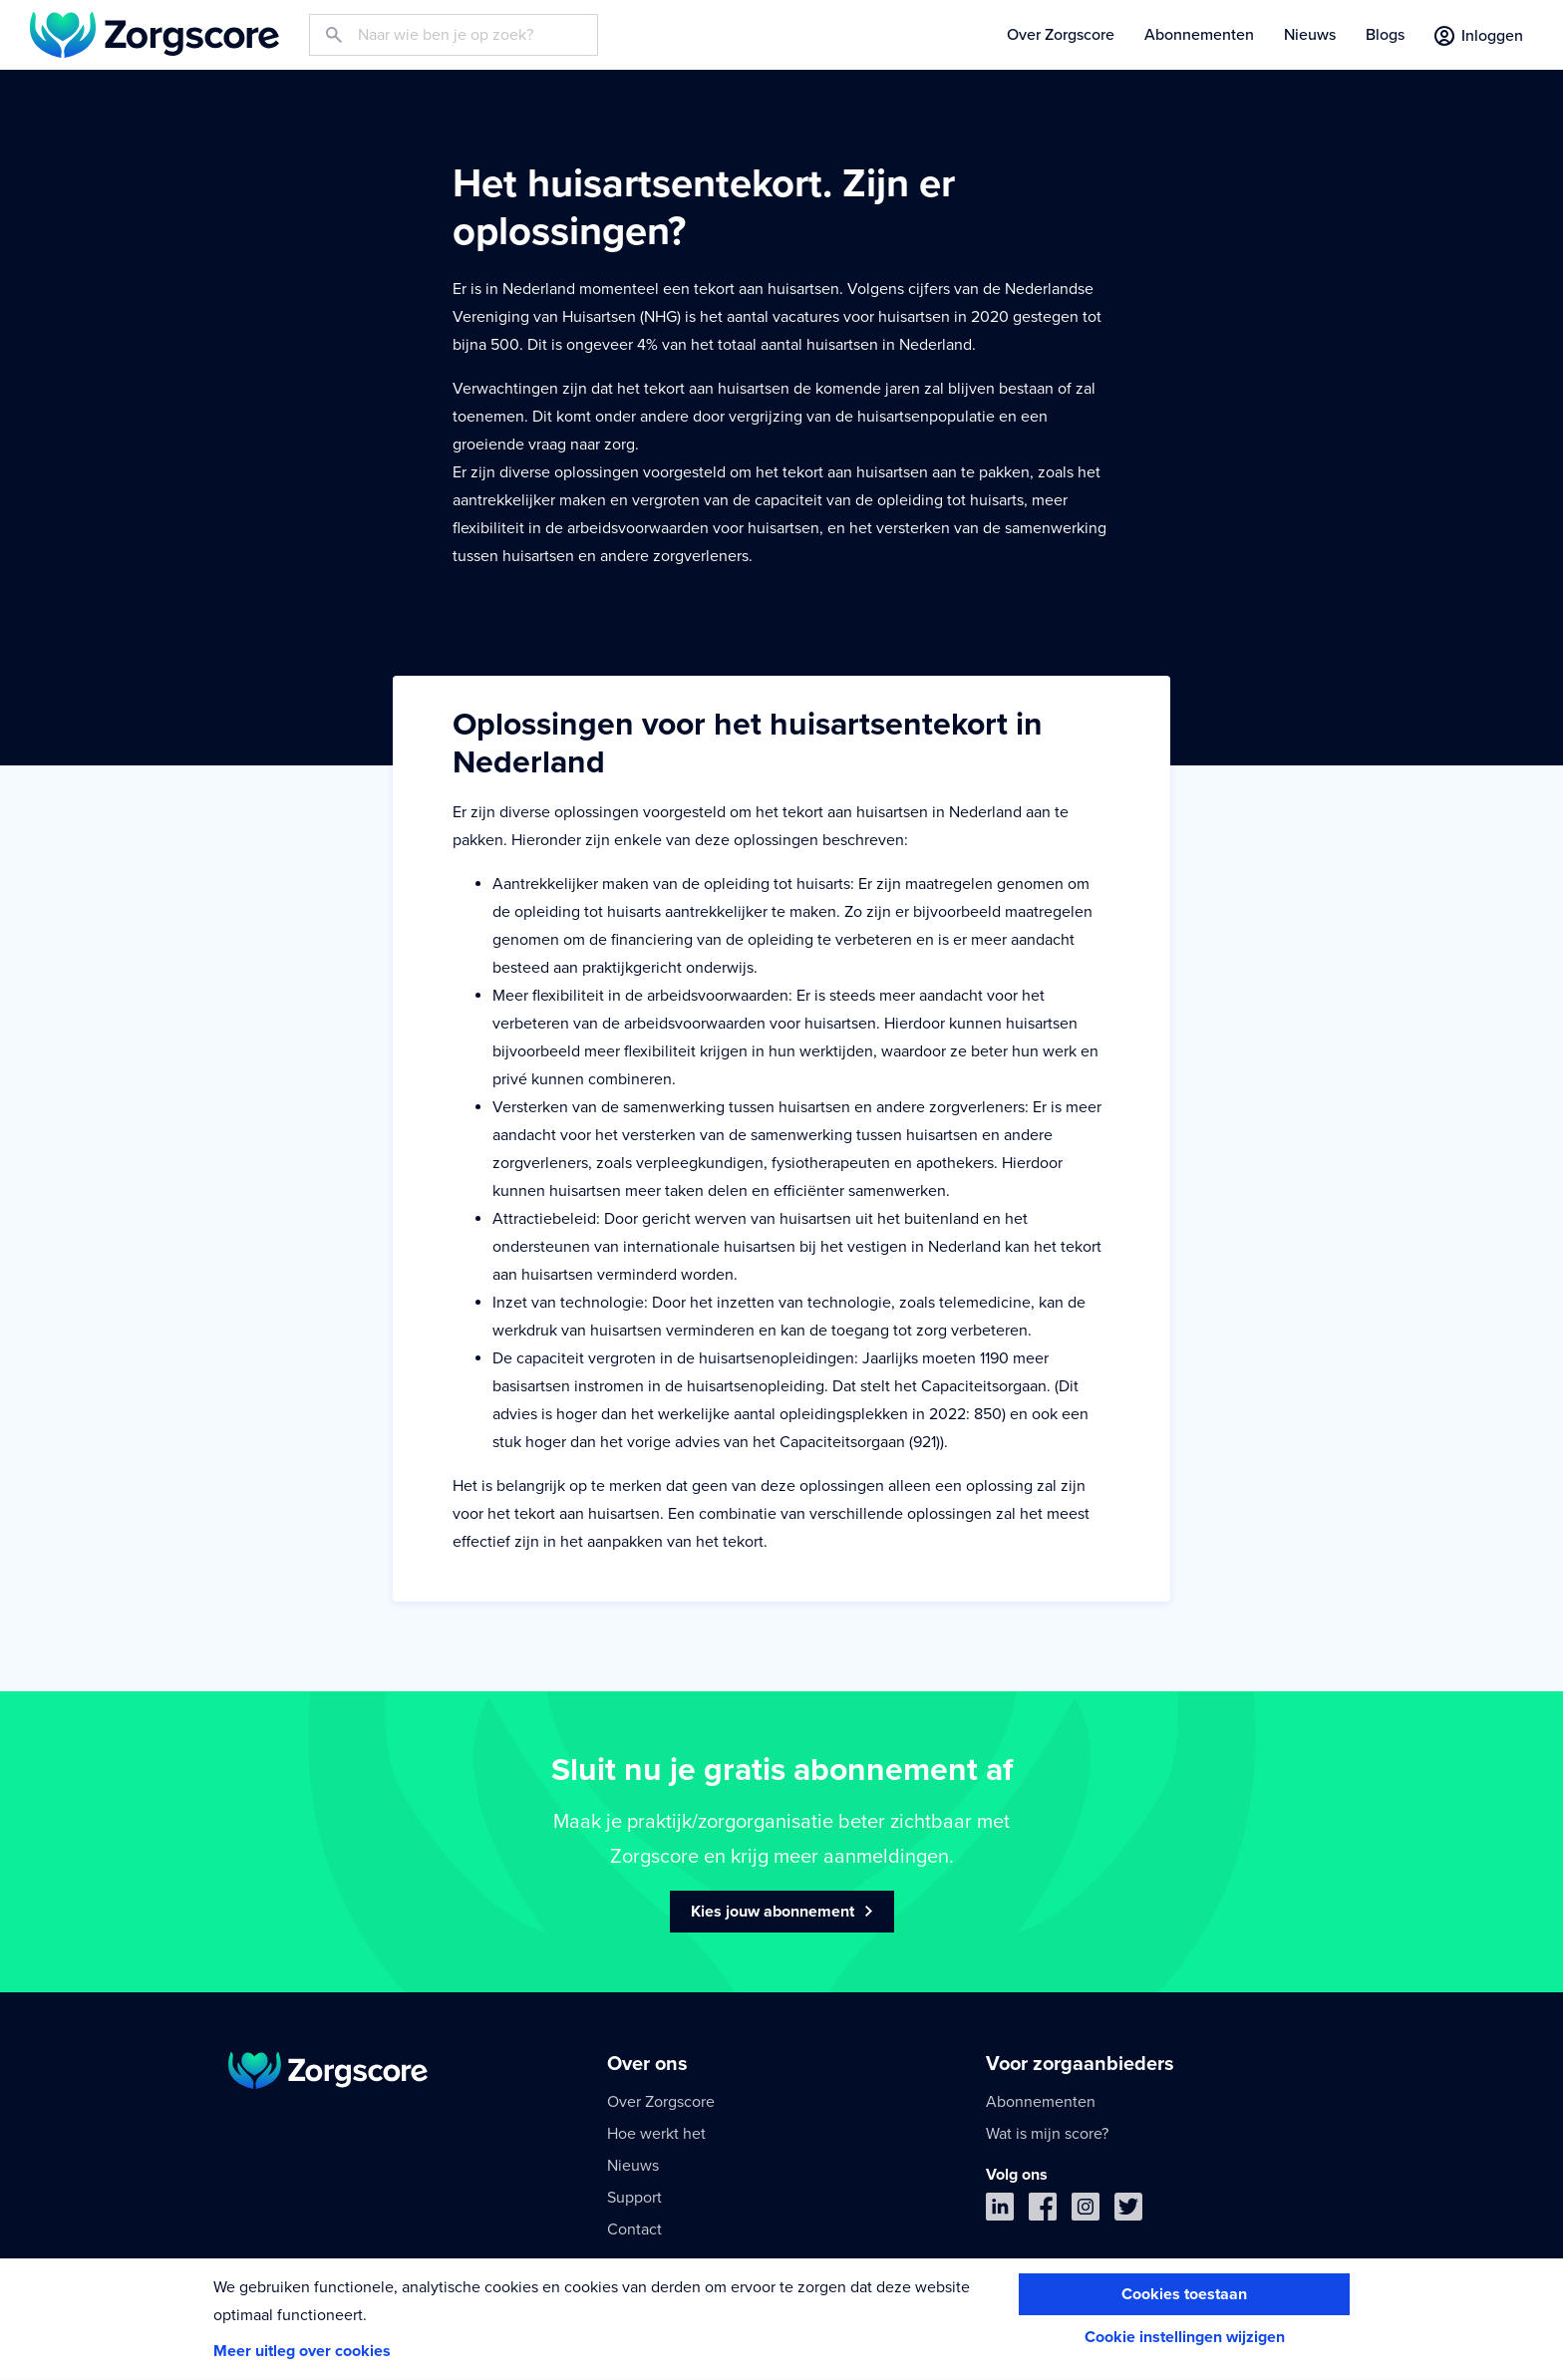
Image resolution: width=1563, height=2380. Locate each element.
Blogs (1385, 35)
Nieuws (1310, 35)
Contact (634, 2229)
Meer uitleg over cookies (302, 2351)
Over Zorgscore (1060, 35)
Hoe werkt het (656, 2134)
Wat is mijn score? (1047, 2134)
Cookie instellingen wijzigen (1185, 2337)
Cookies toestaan (1184, 2294)
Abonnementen (1199, 35)
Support (634, 2198)
